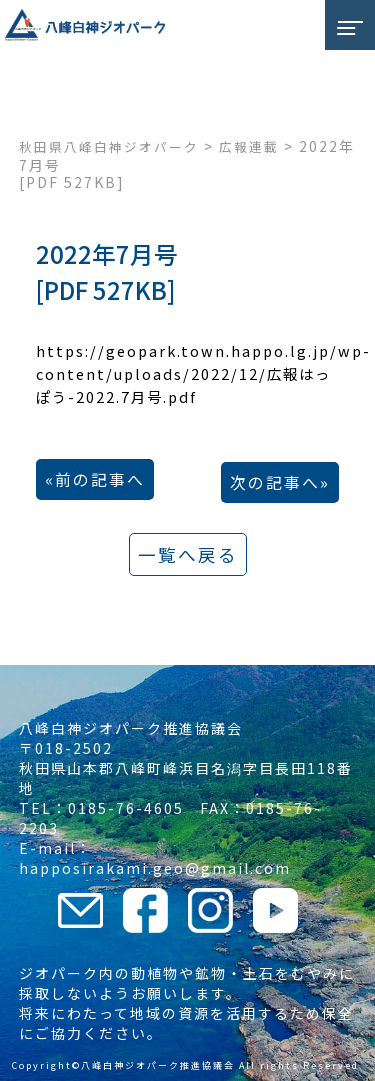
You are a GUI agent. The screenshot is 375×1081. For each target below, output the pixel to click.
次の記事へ (275, 482)
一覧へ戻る (188, 554)
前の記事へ (100, 479)
